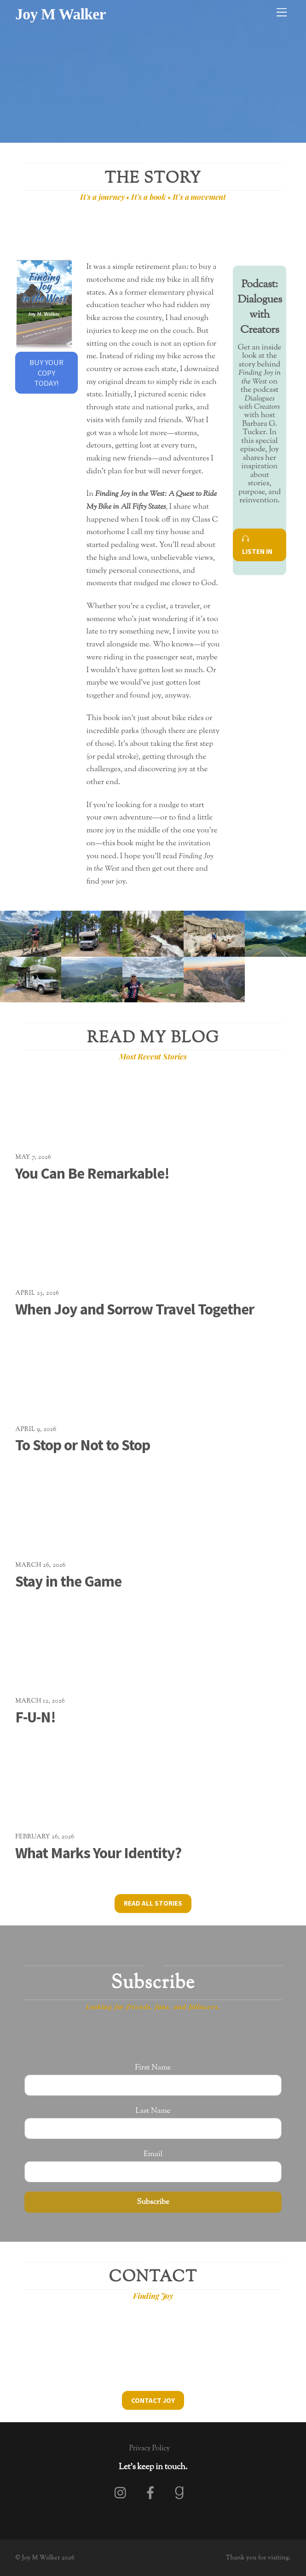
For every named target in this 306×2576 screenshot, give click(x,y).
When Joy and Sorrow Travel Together (134, 1309)
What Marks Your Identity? (98, 1852)
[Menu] (281, 13)
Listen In (257, 545)
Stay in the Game (68, 1581)
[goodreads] (181, 2493)
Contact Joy (153, 2400)
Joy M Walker (41, 2558)
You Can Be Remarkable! (92, 1173)
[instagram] (122, 2493)
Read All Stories (153, 1903)
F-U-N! (35, 1717)
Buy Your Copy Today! (46, 372)
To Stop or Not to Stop (82, 1444)
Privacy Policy (149, 2448)
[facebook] (152, 2493)
